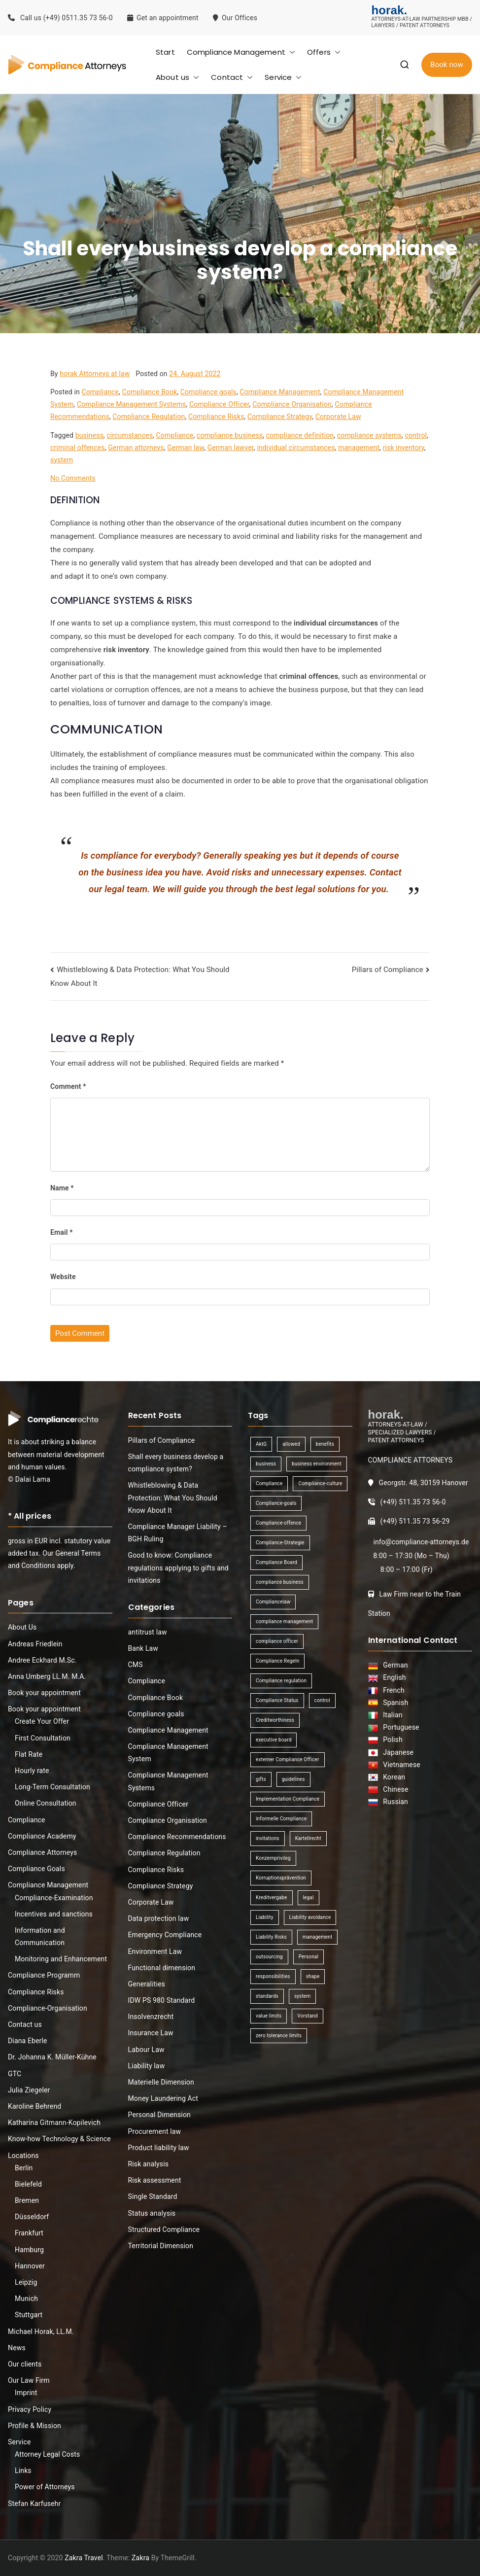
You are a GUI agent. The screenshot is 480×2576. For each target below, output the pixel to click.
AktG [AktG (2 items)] (261, 1444)
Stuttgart (28, 2315)
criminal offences (77, 448)
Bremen (27, 2200)
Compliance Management (241, 52)
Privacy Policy (29, 2409)
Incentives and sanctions (54, 1914)
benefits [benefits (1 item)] (325, 1444)
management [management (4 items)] (317, 1937)
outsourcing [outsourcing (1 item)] (269, 1956)
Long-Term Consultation (52, 1787)
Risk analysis (148, 2164)
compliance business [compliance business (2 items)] (280, 1582)
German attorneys (136, 448)
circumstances (129, 435)
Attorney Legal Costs (47, 2454)
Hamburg (29, 2250)
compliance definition (300, 435)
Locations (23, 2155)
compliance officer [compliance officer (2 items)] (277, 1641)
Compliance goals (208, 392)
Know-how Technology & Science (59, 2139)
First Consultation (42, 1738)
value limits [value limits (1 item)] (268, 2016)
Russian (393, 1802)
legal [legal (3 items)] (308, 1897)
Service (283, 77)
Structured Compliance (164, 2229)
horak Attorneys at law (95, 374)
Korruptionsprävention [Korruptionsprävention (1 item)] (281, 1877)
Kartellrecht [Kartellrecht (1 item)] (308, 1838)
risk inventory (403, 448)
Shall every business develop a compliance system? (176, 1463)
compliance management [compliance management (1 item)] (284, 1621)
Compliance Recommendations (177, 1837)
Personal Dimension (159, 2115)
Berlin (24, 2168)
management (358, 448)
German (393, 1665)
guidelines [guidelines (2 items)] (293, 1779)
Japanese (396, 1752)
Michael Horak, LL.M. (41, 2331)
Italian (390, 1715)
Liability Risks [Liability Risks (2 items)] (271, 1937)
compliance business (230, 435)
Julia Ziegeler (29, 2090)
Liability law (146, 2066)
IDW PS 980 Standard (161, 2000)
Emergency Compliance (165, 1935)
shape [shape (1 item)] (313, 1976)
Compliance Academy (42, 1836)
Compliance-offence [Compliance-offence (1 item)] (278, 1523)
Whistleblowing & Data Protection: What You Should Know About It (172, 1497)
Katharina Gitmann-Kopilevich (54, 2122)
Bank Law (143, 1648)
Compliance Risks (216, 416)
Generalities (146, 1984)
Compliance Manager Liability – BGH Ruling (177, 1533)
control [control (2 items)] (322, 1700)
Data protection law (158, 1918)
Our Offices (236, 18)
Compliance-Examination (54, 1898)
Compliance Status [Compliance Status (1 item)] (277, 1700)
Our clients (24, 2364)
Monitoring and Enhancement (61, 1959)
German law (185, 448)
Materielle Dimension (161, 2082)
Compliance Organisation (291, 404)
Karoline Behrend (34, 2106)
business (89, 435)
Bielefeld (28, 2184)
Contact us (25, 2024)
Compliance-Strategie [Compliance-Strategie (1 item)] (280, 1542)
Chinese (393, 1789)
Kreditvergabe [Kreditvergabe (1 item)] (271, 1897)
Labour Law (146, 2050)
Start (165, 52)
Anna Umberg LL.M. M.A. (47, 1676)
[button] (290, 52)
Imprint (26, 2393)
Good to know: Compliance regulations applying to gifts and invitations (178, 1567)
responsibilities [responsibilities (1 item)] (273, 1976)
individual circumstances (296, 448)
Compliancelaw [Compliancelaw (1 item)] (273, 1601)
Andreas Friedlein (35, 1644)
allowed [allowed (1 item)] (291, 1444)
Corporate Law (338, 416)
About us (177, 77)
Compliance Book (149, 392)
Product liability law (158, 2148)
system (61, 460)
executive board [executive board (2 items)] (273, 1739)
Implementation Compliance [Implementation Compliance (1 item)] (287, 1799)
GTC (14, 2074)
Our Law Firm (29, 2380)
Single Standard (152, 2196)
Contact (232, 77)
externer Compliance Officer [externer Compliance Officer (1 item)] (287, 1759)
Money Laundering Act (163, 2098)
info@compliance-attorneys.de (421, 1542)
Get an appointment (163, 18)
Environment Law (155, 1951)
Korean (392, 1777)
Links (23, 2470)
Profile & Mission (34, 2426)
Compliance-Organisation (47, 2008)
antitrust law (147, 1632)
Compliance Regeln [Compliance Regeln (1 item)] (277, 1661)
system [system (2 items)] (302, 1996)
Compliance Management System (168, 1752)
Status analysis (152, 2213)
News (17, 2348)
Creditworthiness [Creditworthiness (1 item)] (275, 1720)
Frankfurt (29, 2233)
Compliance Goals (36, 1869)
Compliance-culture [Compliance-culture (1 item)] (320, 1483)
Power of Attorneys (45, 2487)
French (392, 1690)
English (392, 1677)
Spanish (393, 1702)
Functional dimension (162, 1968)
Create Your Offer (42, 1721)
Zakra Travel (84, 2558)
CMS (135, 1665)
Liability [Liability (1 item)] (265, 1917)
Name (62, 1188)
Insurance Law (150, 2033)
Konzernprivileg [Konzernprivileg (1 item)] (273, 1858)
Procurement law (154, 2131)
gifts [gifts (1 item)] (261, 1779)
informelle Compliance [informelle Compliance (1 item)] (281, 1818)
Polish (391, 1739)
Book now (446, 64)
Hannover (30, 2266)
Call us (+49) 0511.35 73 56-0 (60, 18)
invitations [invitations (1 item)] (267, 1838)
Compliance (100, 392)
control (416, 435)
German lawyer (230, 448)
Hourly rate (32, 1771)
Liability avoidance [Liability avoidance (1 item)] (310, 1917)
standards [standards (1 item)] (267, 1996)
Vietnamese (399, 1765)
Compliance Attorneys (42, 1852)
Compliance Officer (219, 404)
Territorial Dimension (161, 2246)
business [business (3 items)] (266, 1463)
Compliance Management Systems (131, 404)
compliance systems (369, 435)
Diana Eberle (27, 2041)
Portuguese (399, 1727)
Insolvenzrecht (151, 2016)
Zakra (140, 2558)
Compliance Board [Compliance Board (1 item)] (276, 1562)
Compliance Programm (44, 1975)
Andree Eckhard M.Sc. (42, 1660)
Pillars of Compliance (387, 969)
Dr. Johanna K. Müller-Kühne (52, 2057)
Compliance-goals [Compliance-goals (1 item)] (276, 1503)
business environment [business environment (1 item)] (317, 1463)
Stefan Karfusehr (34, 2503)
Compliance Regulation (148, 416)
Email (61, 1232)
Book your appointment (44, 1693)
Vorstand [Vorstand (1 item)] (307, 2016)
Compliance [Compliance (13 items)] (269, 1483)
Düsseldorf (32, 2217)
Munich (26, 2298)
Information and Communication (40, 1936)
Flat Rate (28, 1754)
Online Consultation (45, 1803)
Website (63, 1277)
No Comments (73, 478)
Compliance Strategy (279, 416)
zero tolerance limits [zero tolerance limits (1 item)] (279, 2035)
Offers (324, 52)
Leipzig (26, 2282)
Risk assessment (154, 2180)
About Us (22, 1627)
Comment (68, 1086)
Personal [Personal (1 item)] (308, 1956)
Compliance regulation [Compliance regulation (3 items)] (281, 1680)
